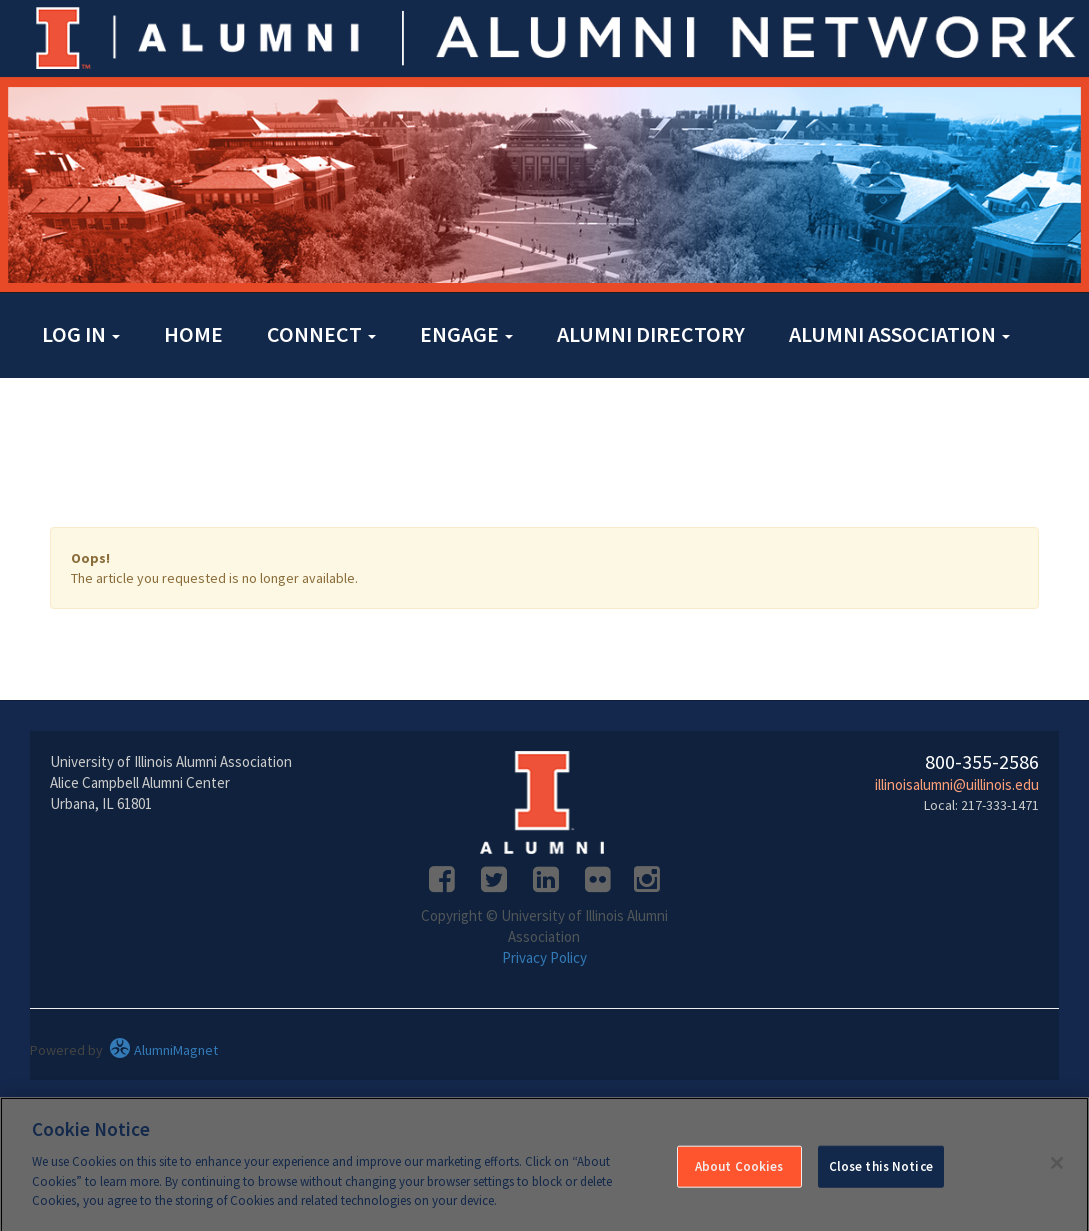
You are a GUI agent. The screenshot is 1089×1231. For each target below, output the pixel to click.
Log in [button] (81, 334)
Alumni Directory (651, 334)
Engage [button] (466, 334)
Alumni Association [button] (899, 334)
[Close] (1057, 1169)
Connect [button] (321, 334)
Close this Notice (881, 1172)
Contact (88, 416)
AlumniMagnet (163, 1050)
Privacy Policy (544, 957)
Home (193, 334)
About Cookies (739, 1172)
